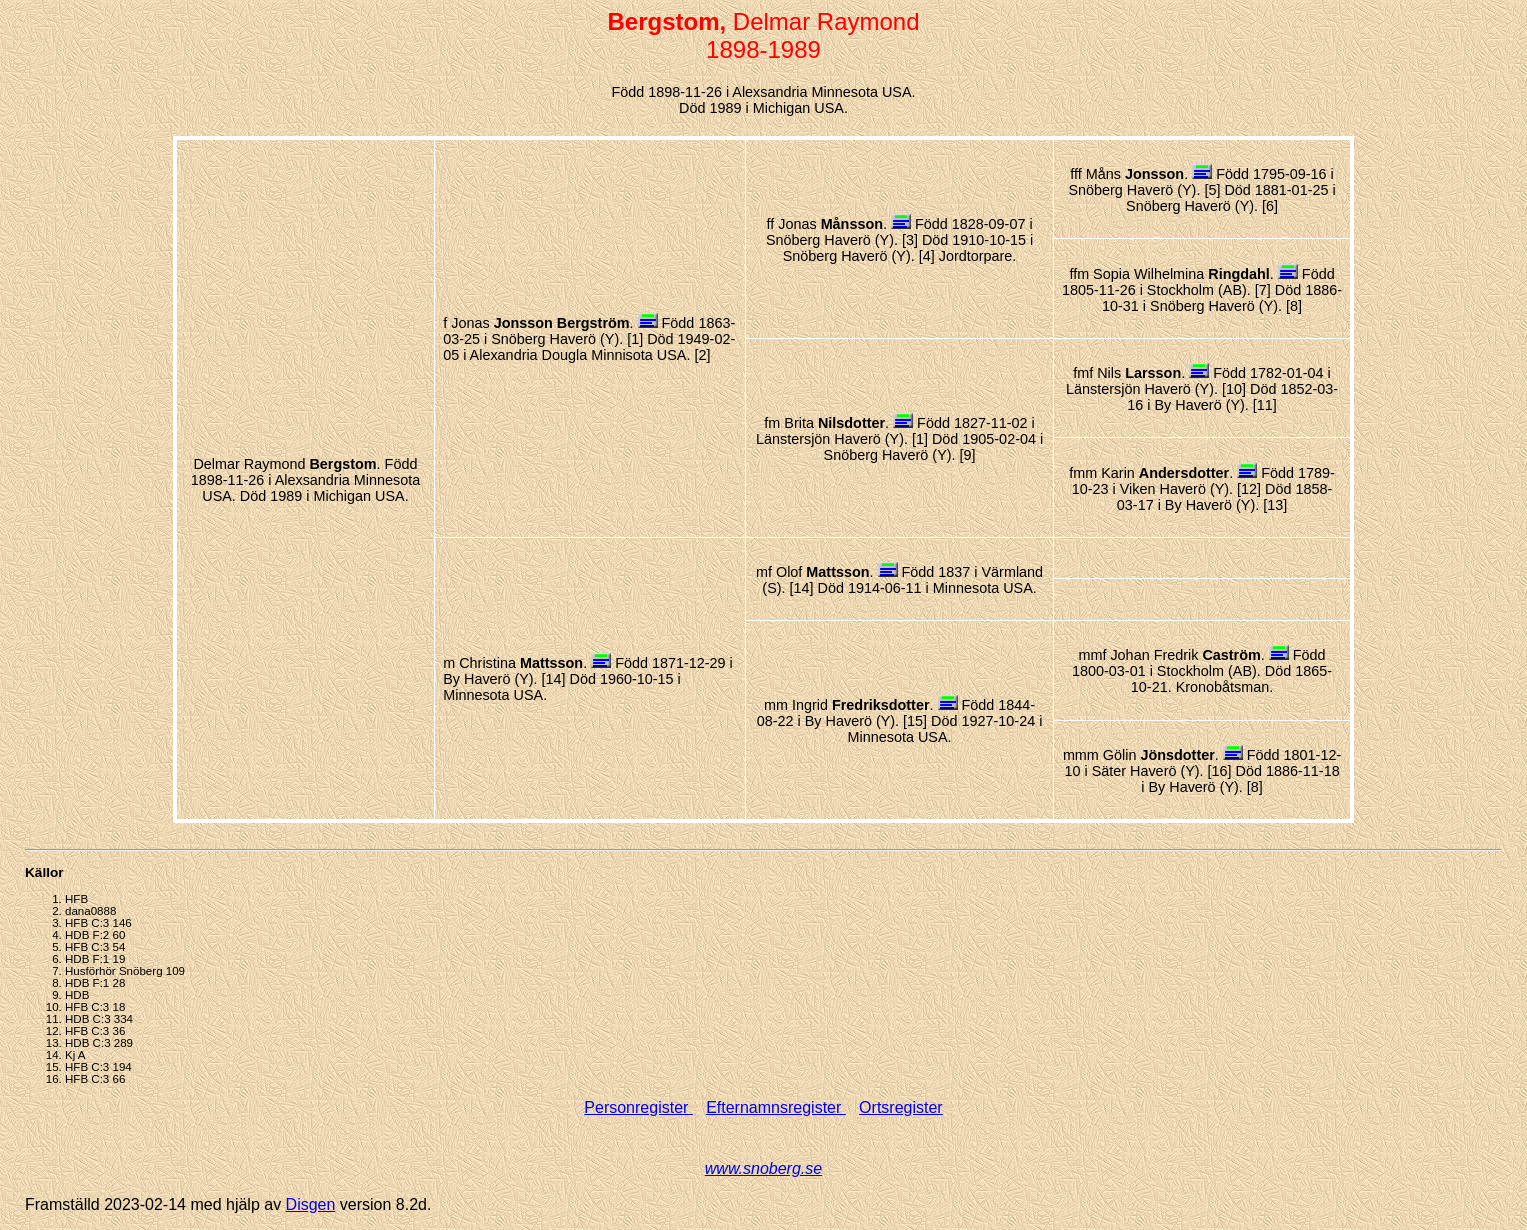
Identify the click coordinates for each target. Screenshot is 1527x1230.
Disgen (311, 1204)
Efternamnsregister (776, 1107)
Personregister (638, 1107)
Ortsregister (901, 1107)
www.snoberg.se (763, 1168)
